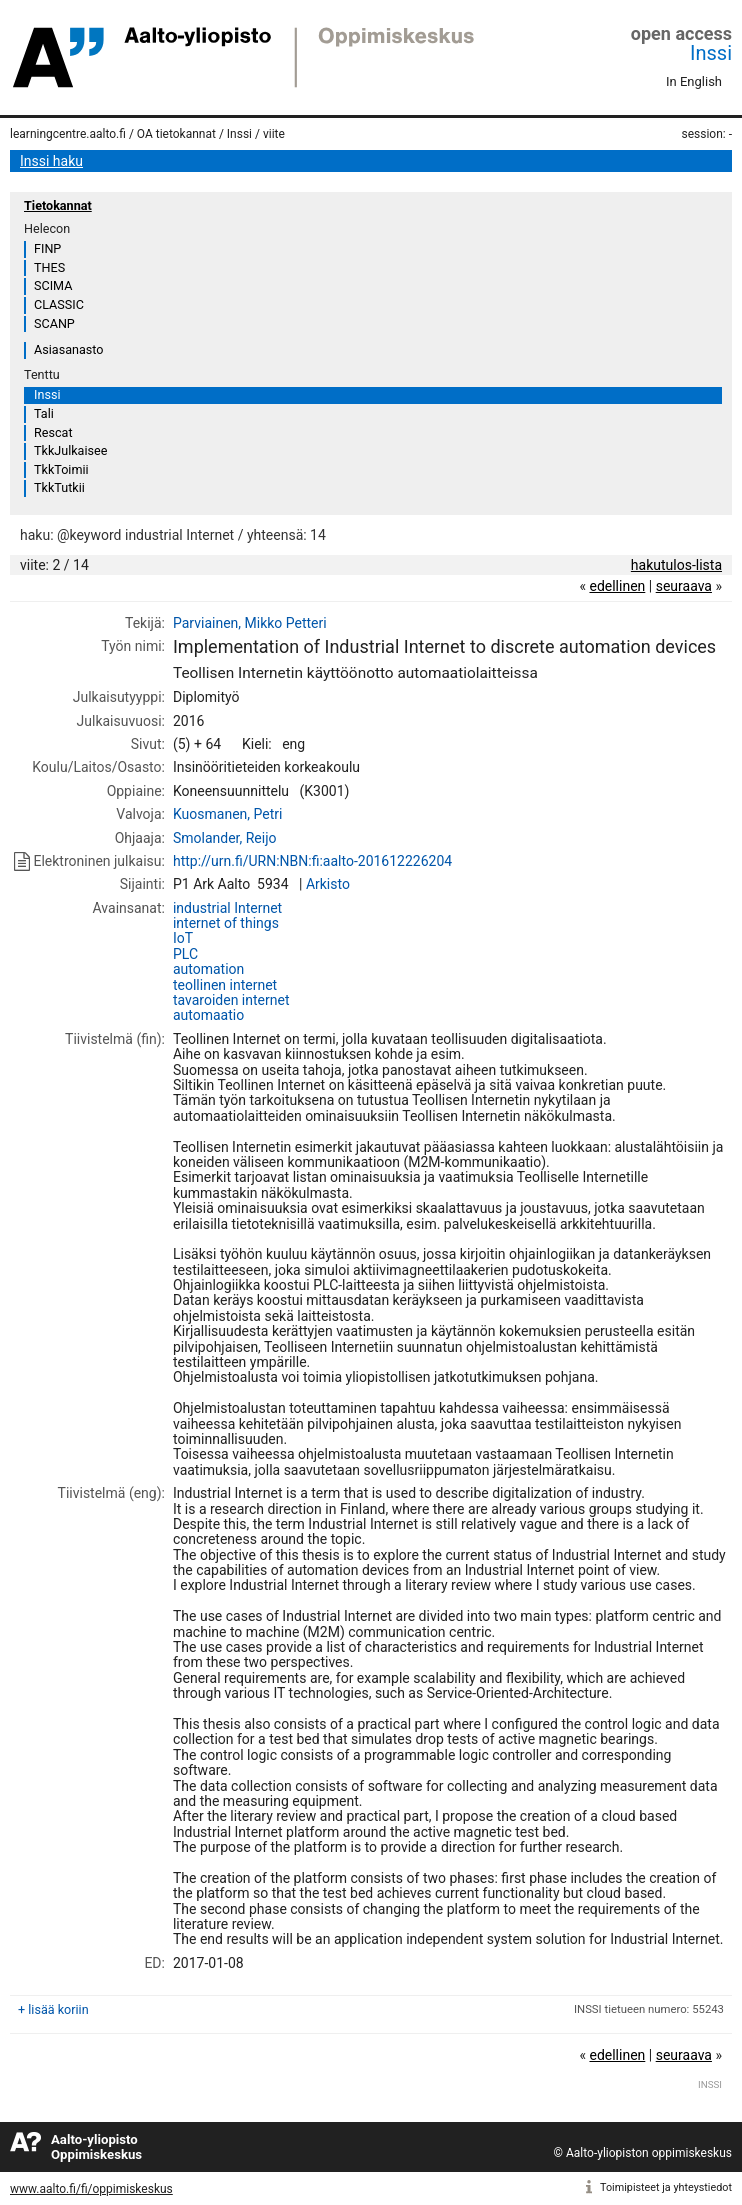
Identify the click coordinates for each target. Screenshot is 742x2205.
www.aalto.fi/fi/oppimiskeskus (91, 2189)
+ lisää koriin (53, 2009)
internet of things (226, 923)
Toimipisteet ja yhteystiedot (666, 2187)
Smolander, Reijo (225, 838)
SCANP (54, 323)
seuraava (684, 586)
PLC (185, 954)
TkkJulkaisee (70, 450)
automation (208, 969)
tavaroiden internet (231, 1000)
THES (49, 267)
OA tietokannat (176, 134)
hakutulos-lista (676, 565)
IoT (183, 938)
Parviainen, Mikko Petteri (250, 623)
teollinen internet (225, 985)
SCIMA (53, 285)
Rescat (53, 432)
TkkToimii (61, 469)
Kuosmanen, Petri (227, 814)
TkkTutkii (59, 487)
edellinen (617, 586)
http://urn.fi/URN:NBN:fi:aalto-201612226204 (312, 861)
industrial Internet (227, 908)
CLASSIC (59, 304)
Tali (44, 413)
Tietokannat (58, 205)
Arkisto (328, 884)
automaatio (208, 1015)
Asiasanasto (68, 349)
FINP (47, 248)
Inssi (711, 53)
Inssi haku (51, 161)
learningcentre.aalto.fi (68, 134)
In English (694, 81)
